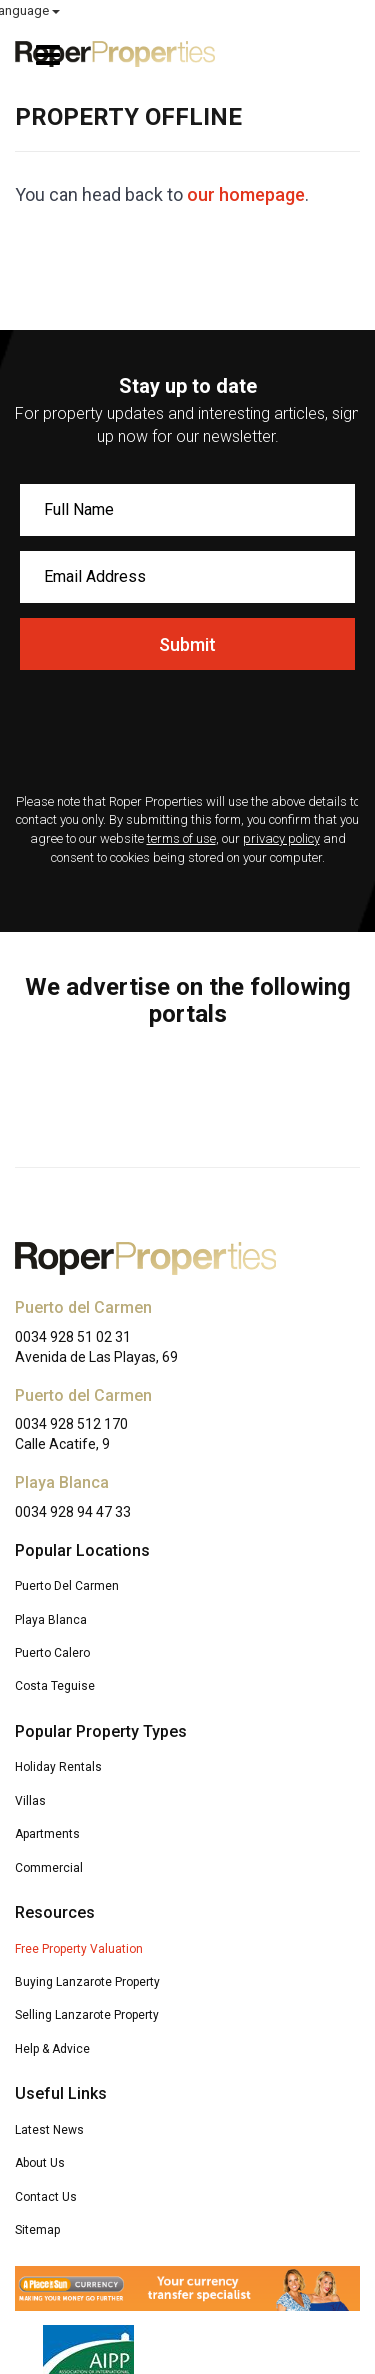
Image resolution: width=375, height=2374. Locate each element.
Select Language (306, 10)
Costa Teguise (55, 1686)
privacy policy (281, 838)
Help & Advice (52, 2049)
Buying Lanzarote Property (87, 1982)
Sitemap (37, 2230)
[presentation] (187, 734)
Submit (187, 644)
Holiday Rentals (58, 1767)
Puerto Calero (52, 1653)
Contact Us (46, 2197)
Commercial (49, 1868)
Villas (30, 1801)
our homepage (246, 194)
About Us (40, 2163)
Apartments (47, 1834)
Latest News (49, 2130)
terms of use (181, 838)
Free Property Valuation (79, 1949)
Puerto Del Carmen (67, 1586)
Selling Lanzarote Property (87, 2015)
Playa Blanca (51, 1620)
